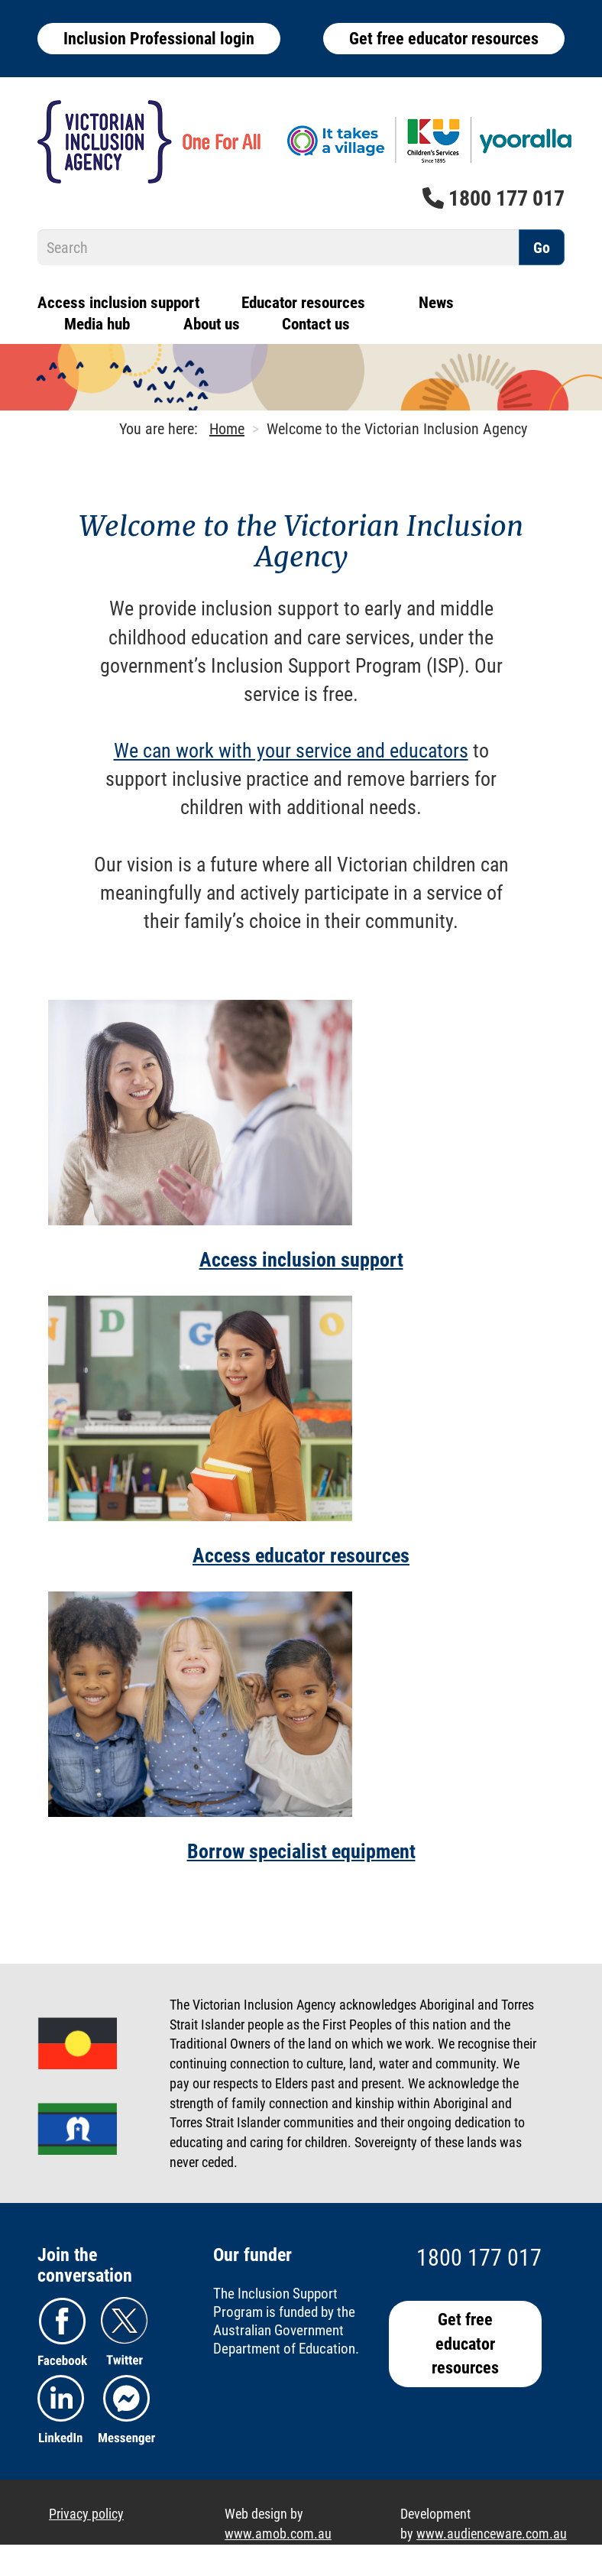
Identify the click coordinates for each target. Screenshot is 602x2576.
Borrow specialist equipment (301, 1851)
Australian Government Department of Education (284, 2339)
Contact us (316, 324)
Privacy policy (86, 2514)
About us (211, 324)
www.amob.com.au (278, 2534)
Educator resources (303, 303)
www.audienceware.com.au (491, 2534)
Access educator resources (301, 1555)
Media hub (97, 324)
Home (226, 429)
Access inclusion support (118, 303)
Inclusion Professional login (158, 38)
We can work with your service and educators (291, 750)
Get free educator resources (444, 38)
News (436, 303)
